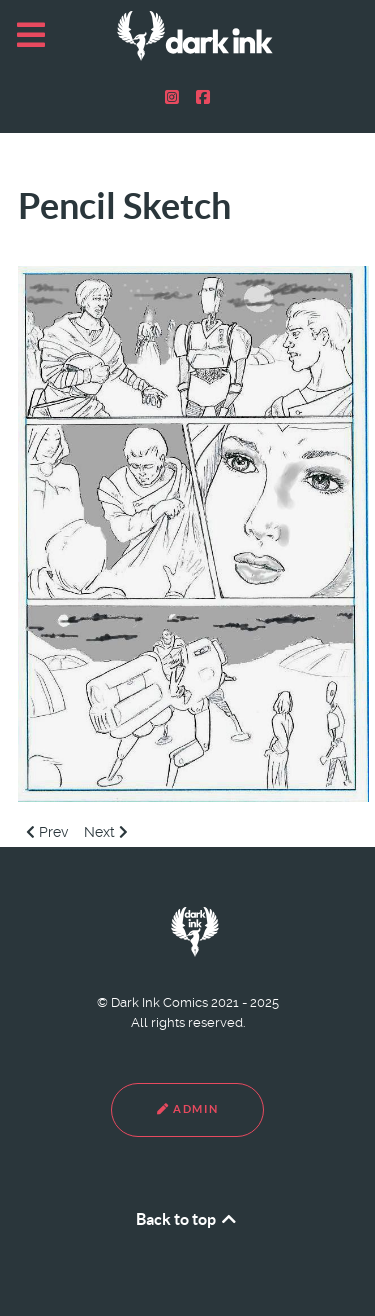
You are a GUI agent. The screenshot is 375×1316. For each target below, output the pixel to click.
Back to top (187, 1219)
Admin (187, 1109)
